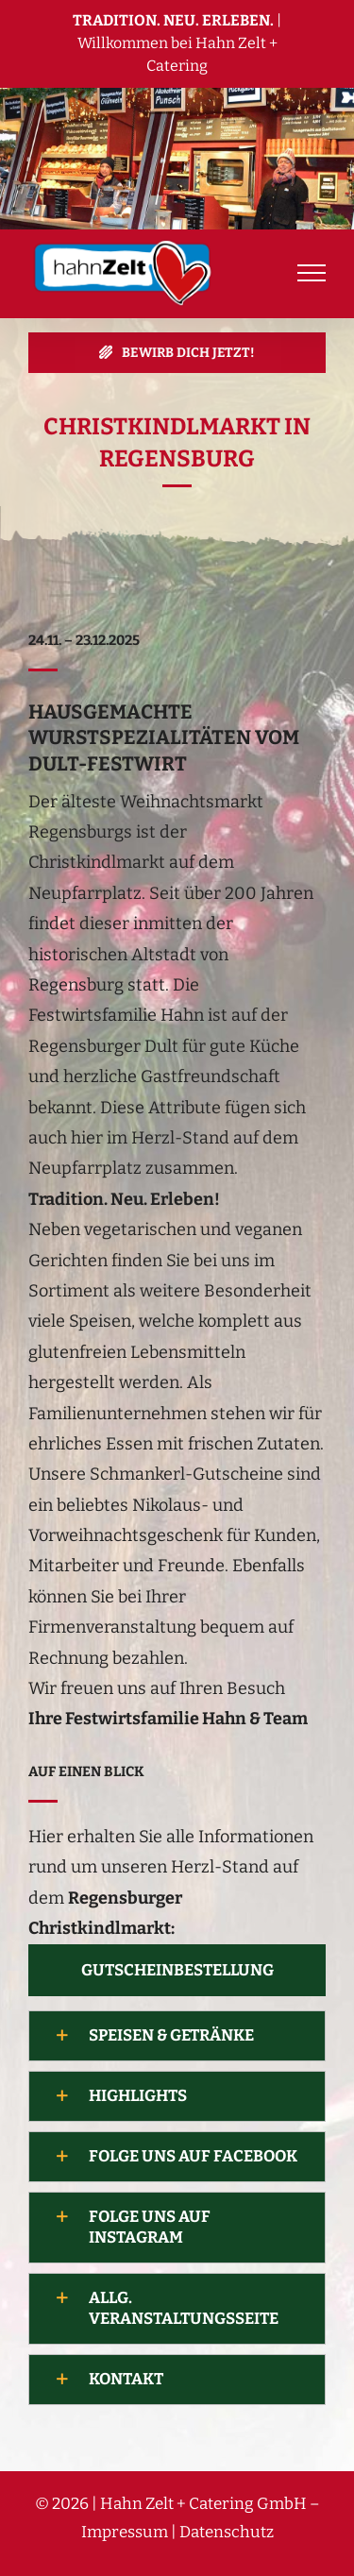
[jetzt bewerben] (177, 352)
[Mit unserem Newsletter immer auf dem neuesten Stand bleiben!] (177, 1970)
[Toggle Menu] (311, 272)
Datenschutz (226, 2532)
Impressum (124, 2532)
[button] (177, 2035)
